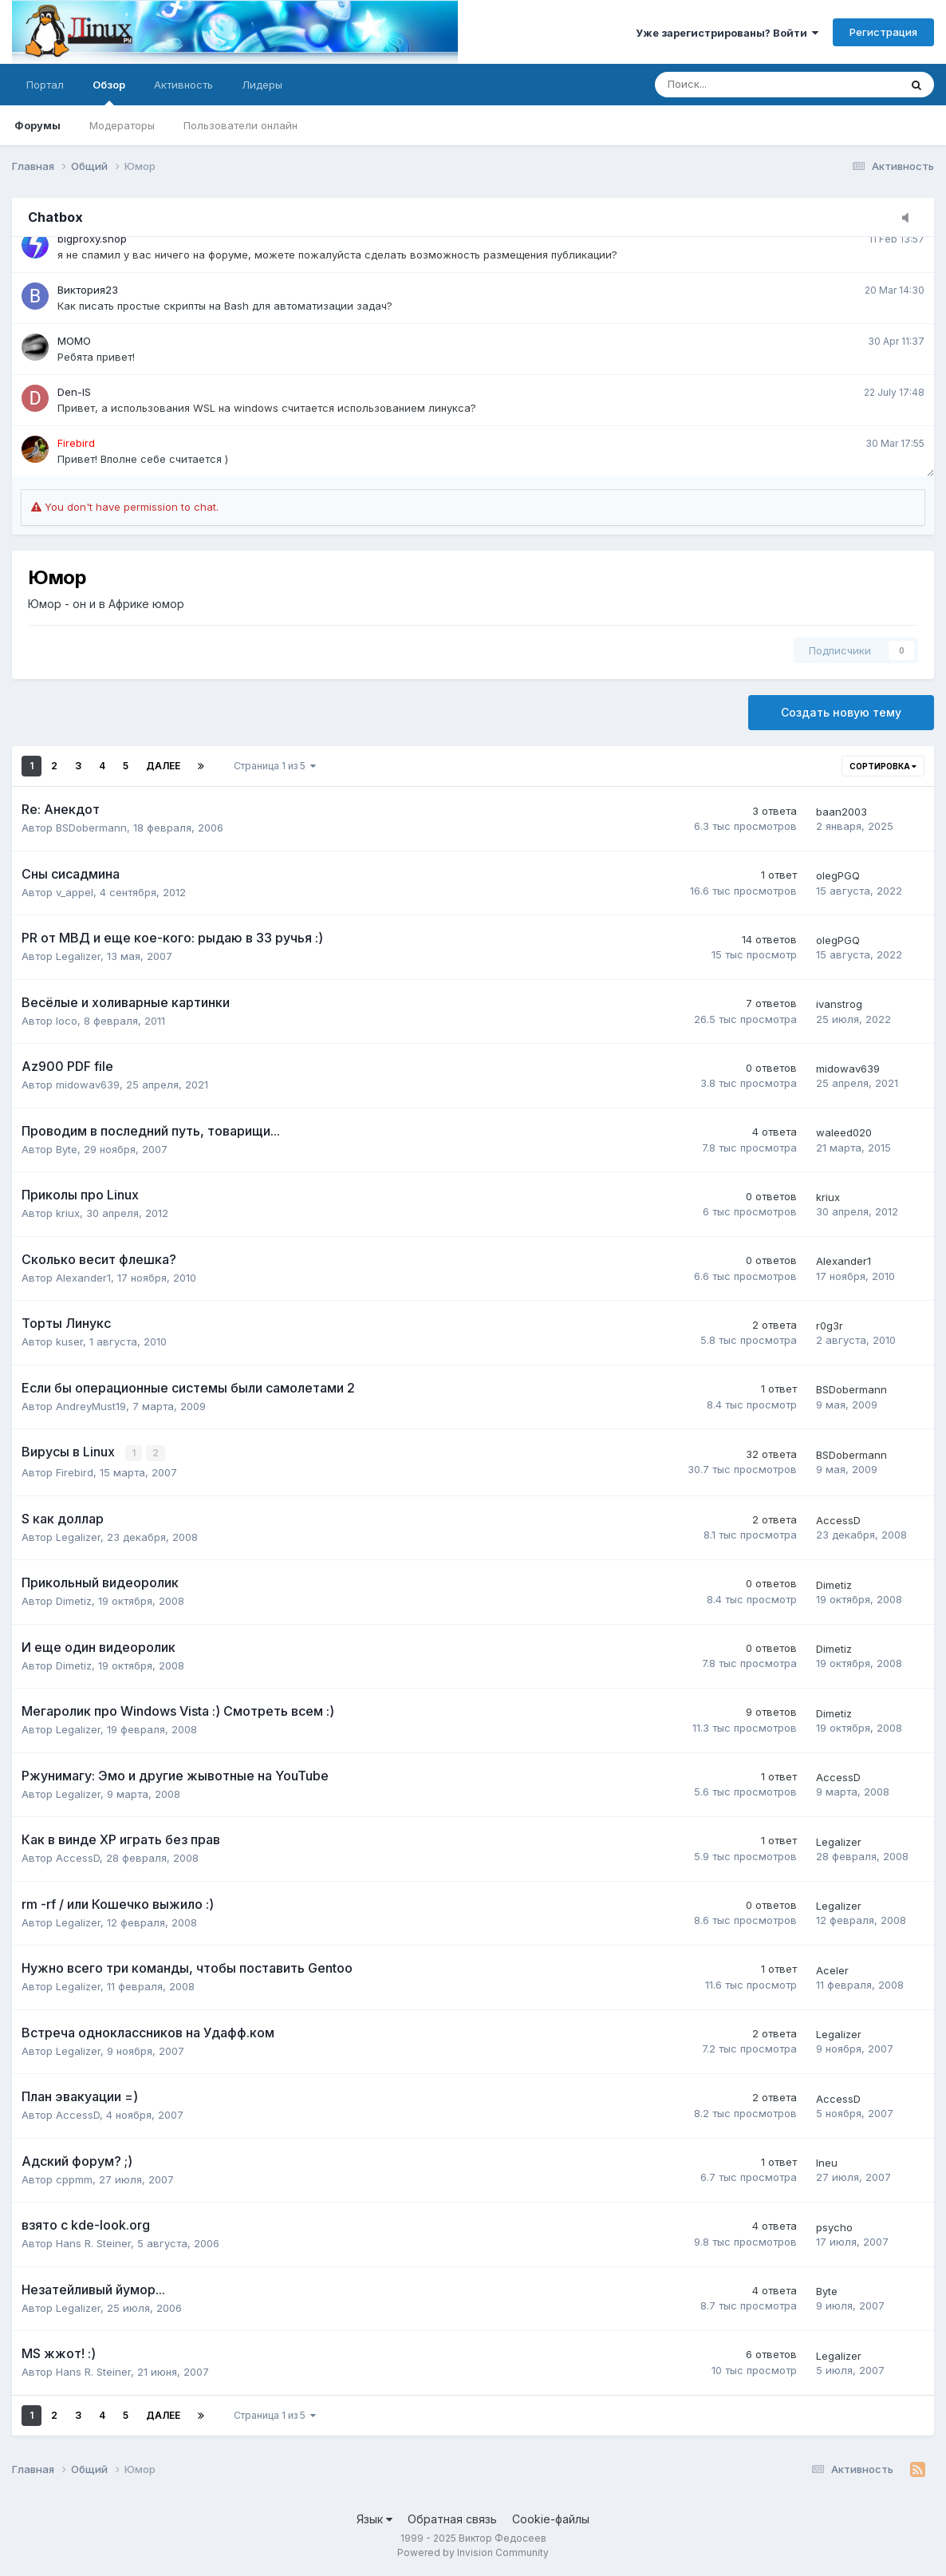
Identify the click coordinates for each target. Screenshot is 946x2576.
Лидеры (262, 84)
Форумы (37, 125)
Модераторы (122, 125)
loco (66, 1020)
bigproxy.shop (92, 238)
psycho (834, 2226)
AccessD (838, 1519)
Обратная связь (452, 2518)
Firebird (74, 1471)
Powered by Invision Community (473, 2552)
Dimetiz (74, 1600)
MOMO (74, 340)
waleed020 (844, 1132)
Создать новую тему (841, 712)
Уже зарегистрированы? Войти (727, 32)
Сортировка (882, 766)
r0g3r (829, 1325)
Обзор (109, 91)
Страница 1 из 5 (275, 766)
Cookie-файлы (550, 2518)
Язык (374, 2518)
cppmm (74, 2178)
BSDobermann (91, 827)
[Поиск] (733, 84)
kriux (68, 1213)
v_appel (74, 892)
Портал (45, 84)
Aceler (832, 1969)
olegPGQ (838, 875)
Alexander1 (83, 1277)
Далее (163, 766)
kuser (69, 1341)
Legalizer (78, 956)
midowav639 (88, 1084)
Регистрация (883, 32)
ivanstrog (839, 1004)
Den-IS (74, 391)
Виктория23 (87, 289)
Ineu (827, 2161)
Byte (66, 1149)
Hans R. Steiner (93, 2242)
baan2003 (841, 811)
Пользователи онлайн (240, 125)
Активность (183, 84)
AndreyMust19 (91, 1406)
